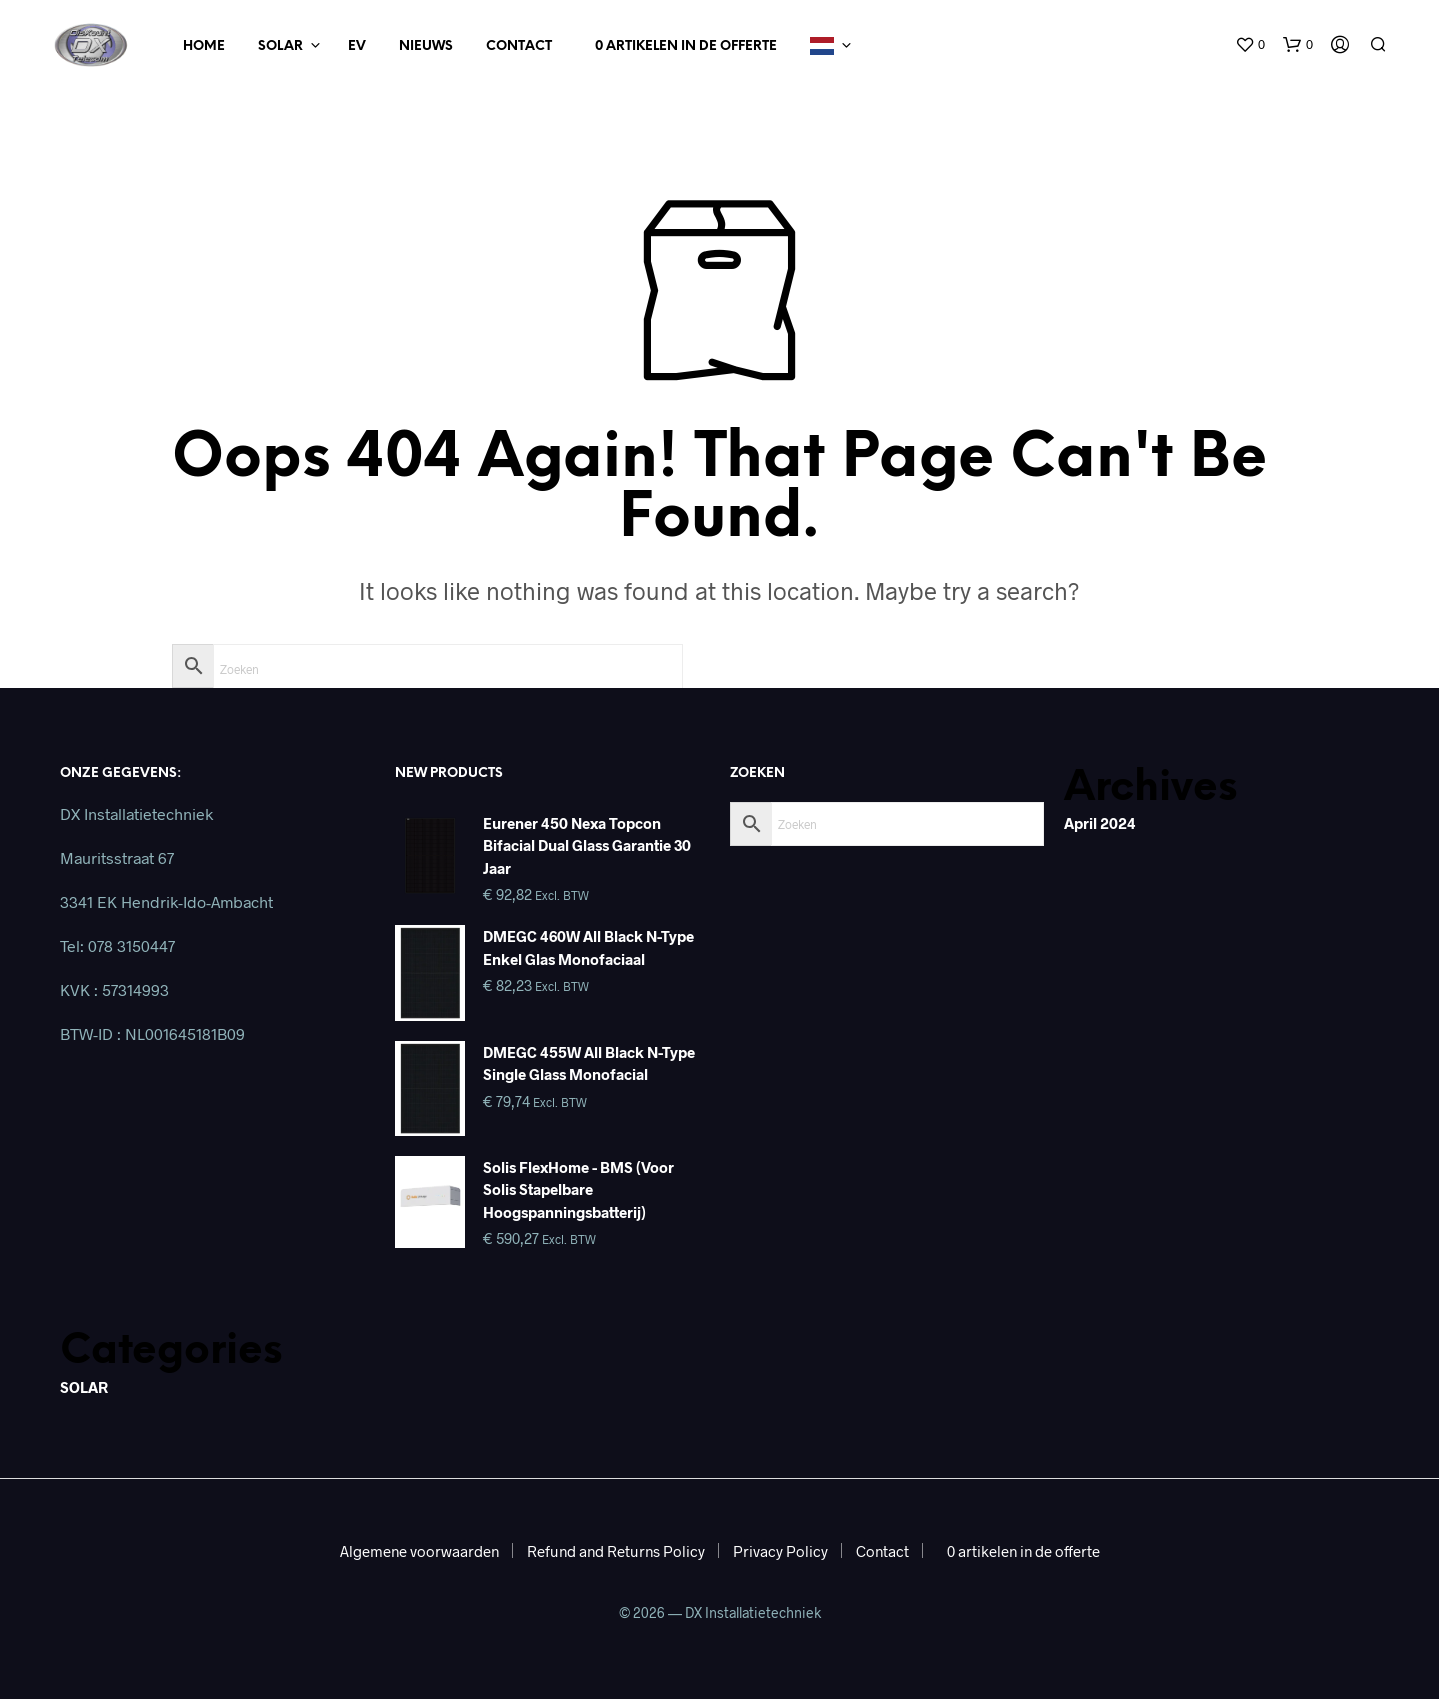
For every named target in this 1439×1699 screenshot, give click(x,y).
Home (204, 46)
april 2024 (1100, 823)
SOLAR (84, 1387)
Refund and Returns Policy (616, 1551)
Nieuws (426, 46)
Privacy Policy (780, 1551)
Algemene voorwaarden (419, 1551)
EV (357, 46)
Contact (519, 46)
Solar (280, 46)
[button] (1250, 45)
